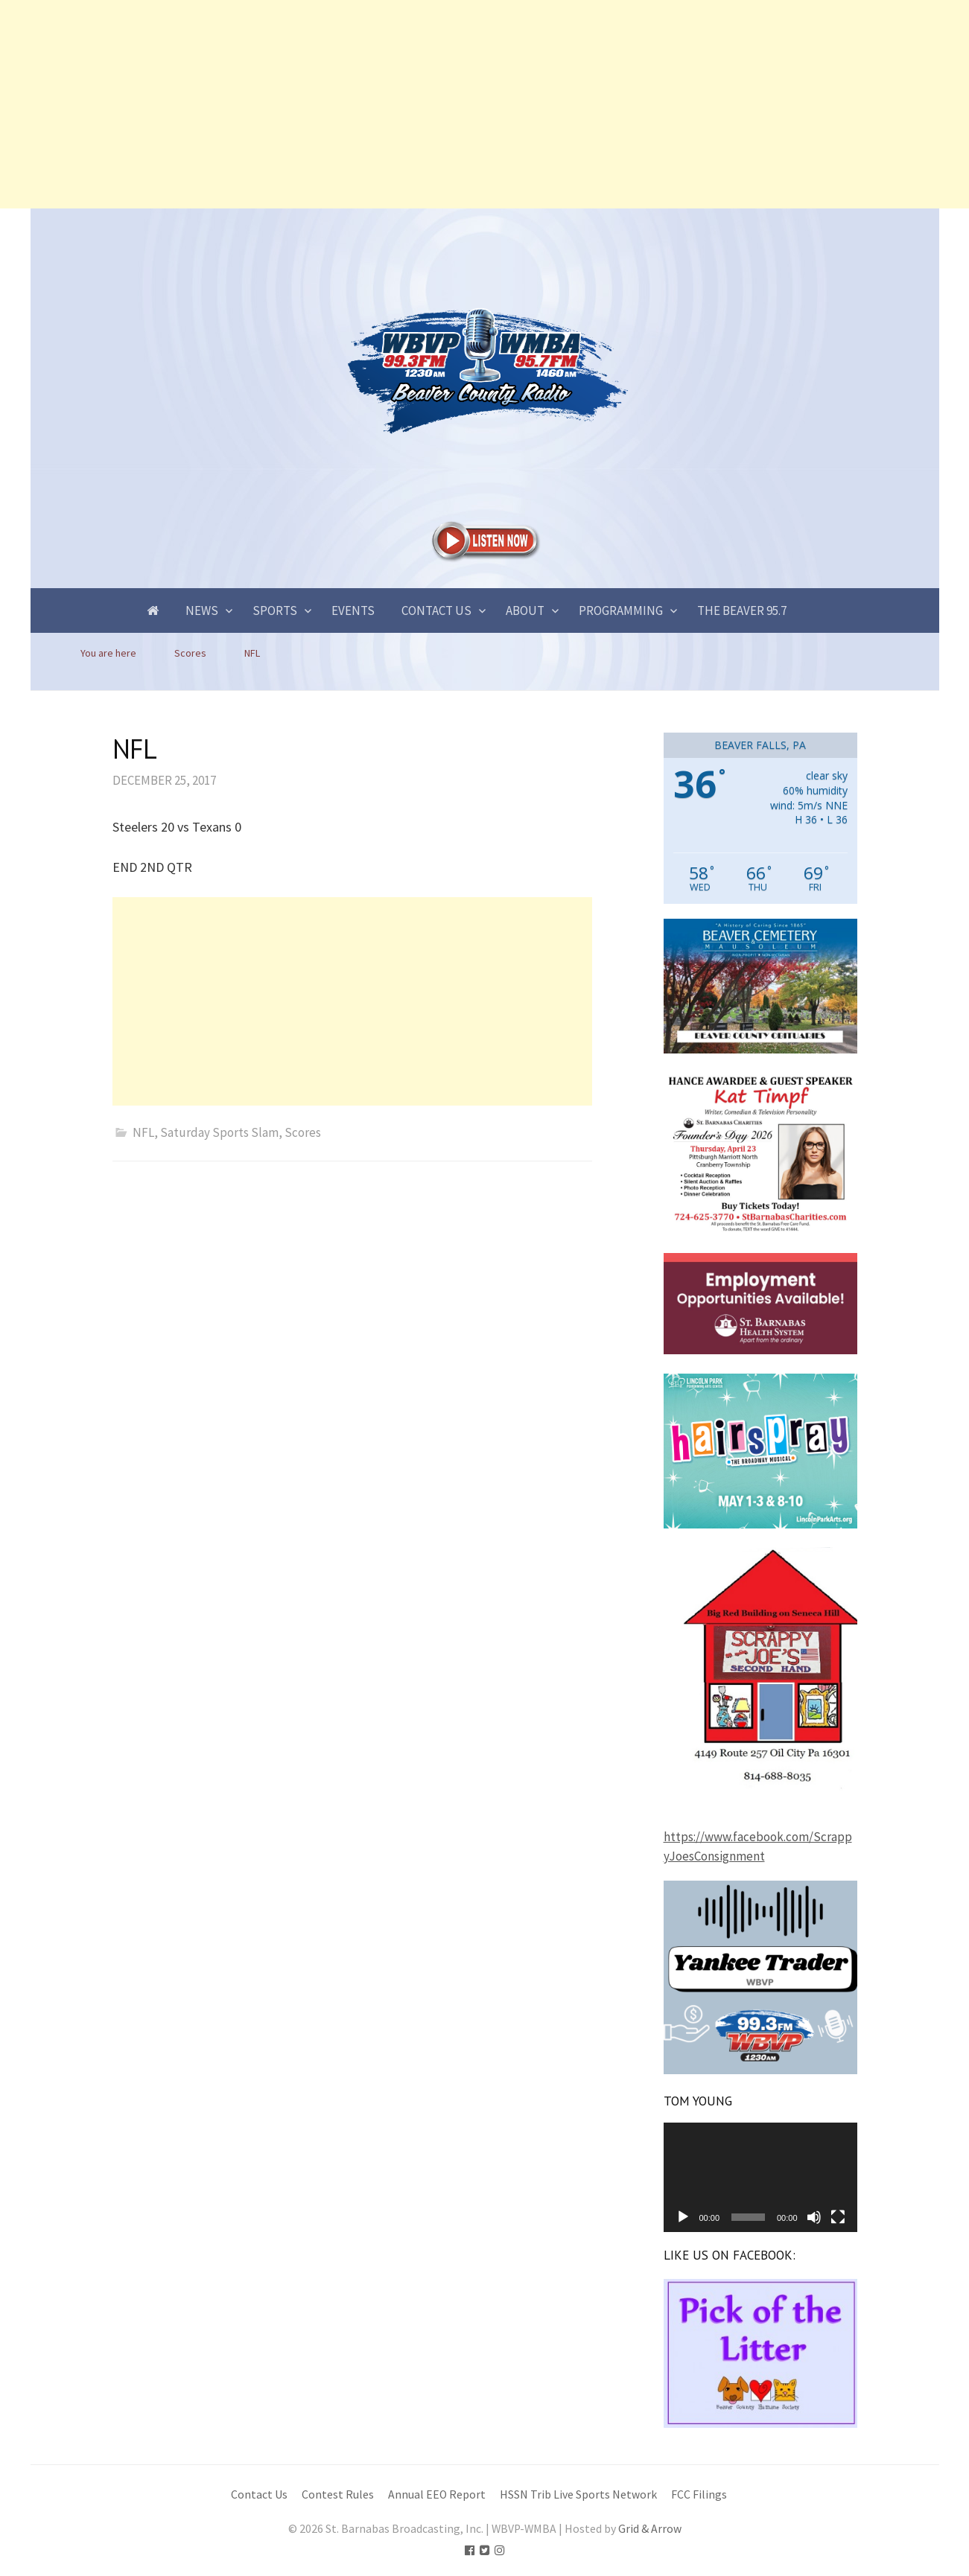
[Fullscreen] (837, 2217)
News (201, 610)
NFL (143, 1132)
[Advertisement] (447, 104)
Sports (274, 610)
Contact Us (436, 610)
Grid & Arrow (650, 2529)
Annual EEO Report (437, 2494)
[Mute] (814, 2217)
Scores (303, 1132)
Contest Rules (338, 2494)
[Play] (683, 2217)
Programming (621, 610)
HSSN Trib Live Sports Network (578, 2494)
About (525, 610)
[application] (760, 2177)
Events (353, 610)
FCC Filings (699, 2494)
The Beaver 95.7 (742, 610)
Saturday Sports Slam (219, 1132)
